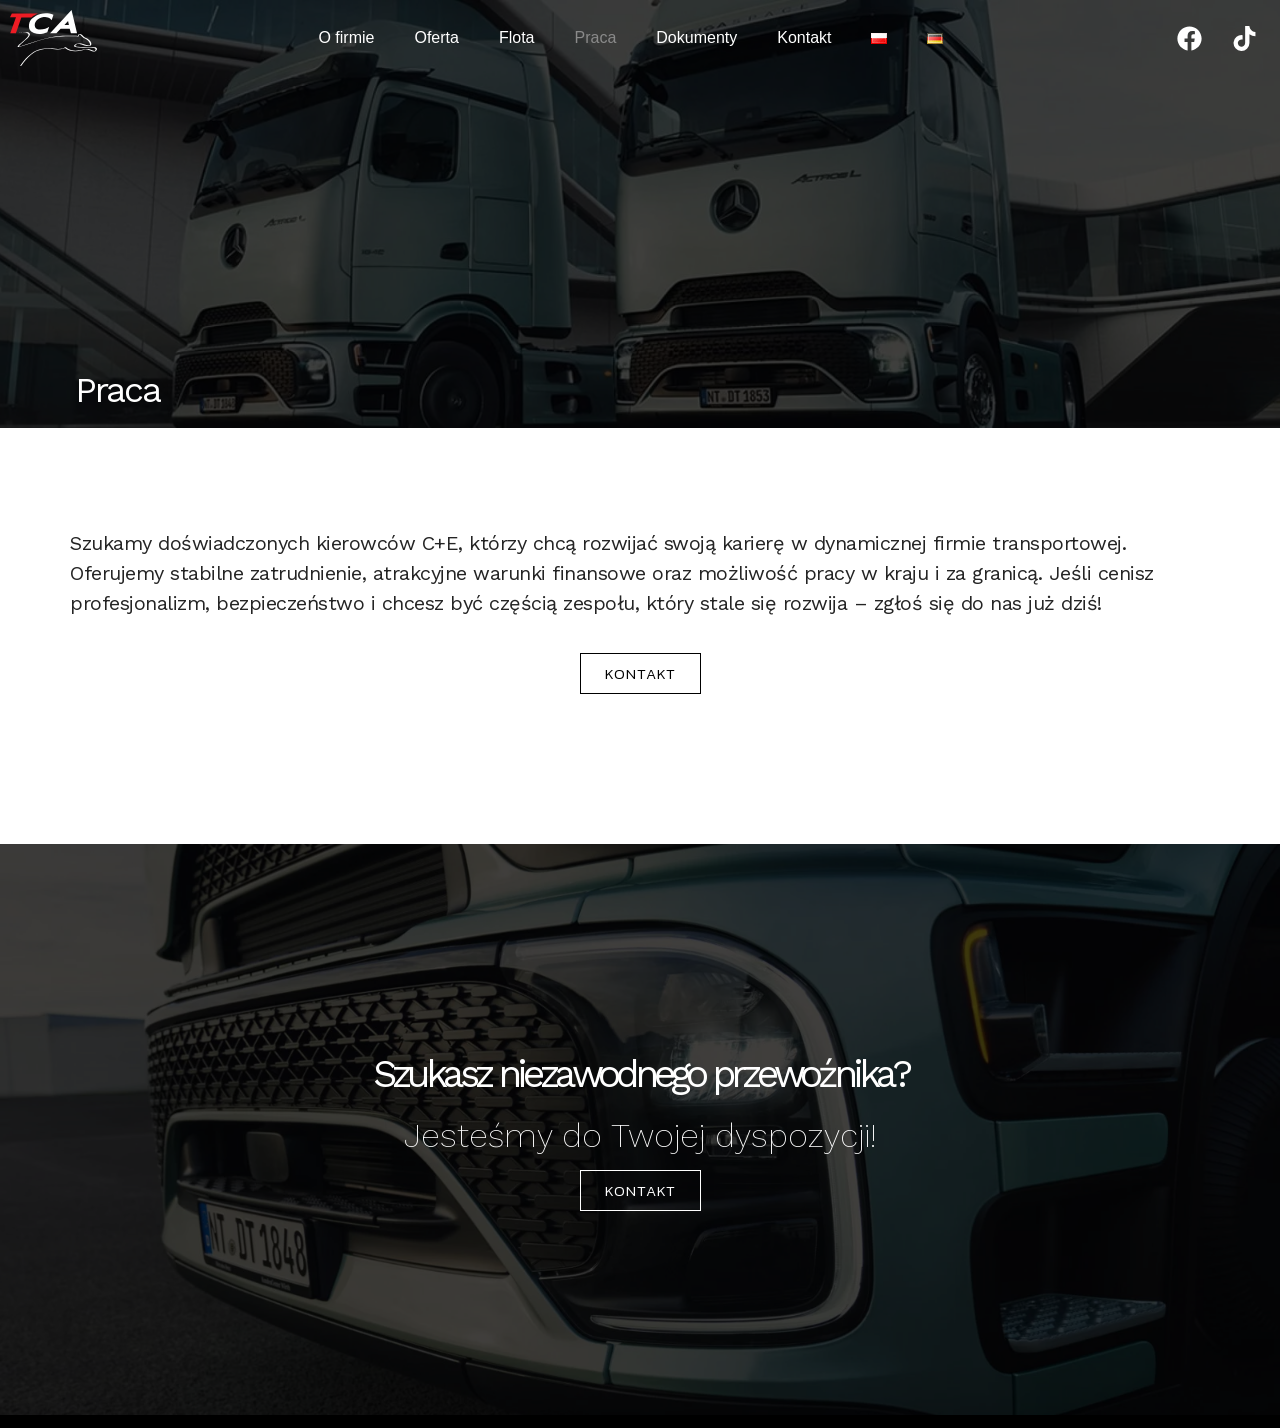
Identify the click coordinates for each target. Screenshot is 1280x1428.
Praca (596, 37)
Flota (517, 37)
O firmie (346, 37)
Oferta (436, 37)
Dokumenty (696, 37)
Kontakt (804, 37)
